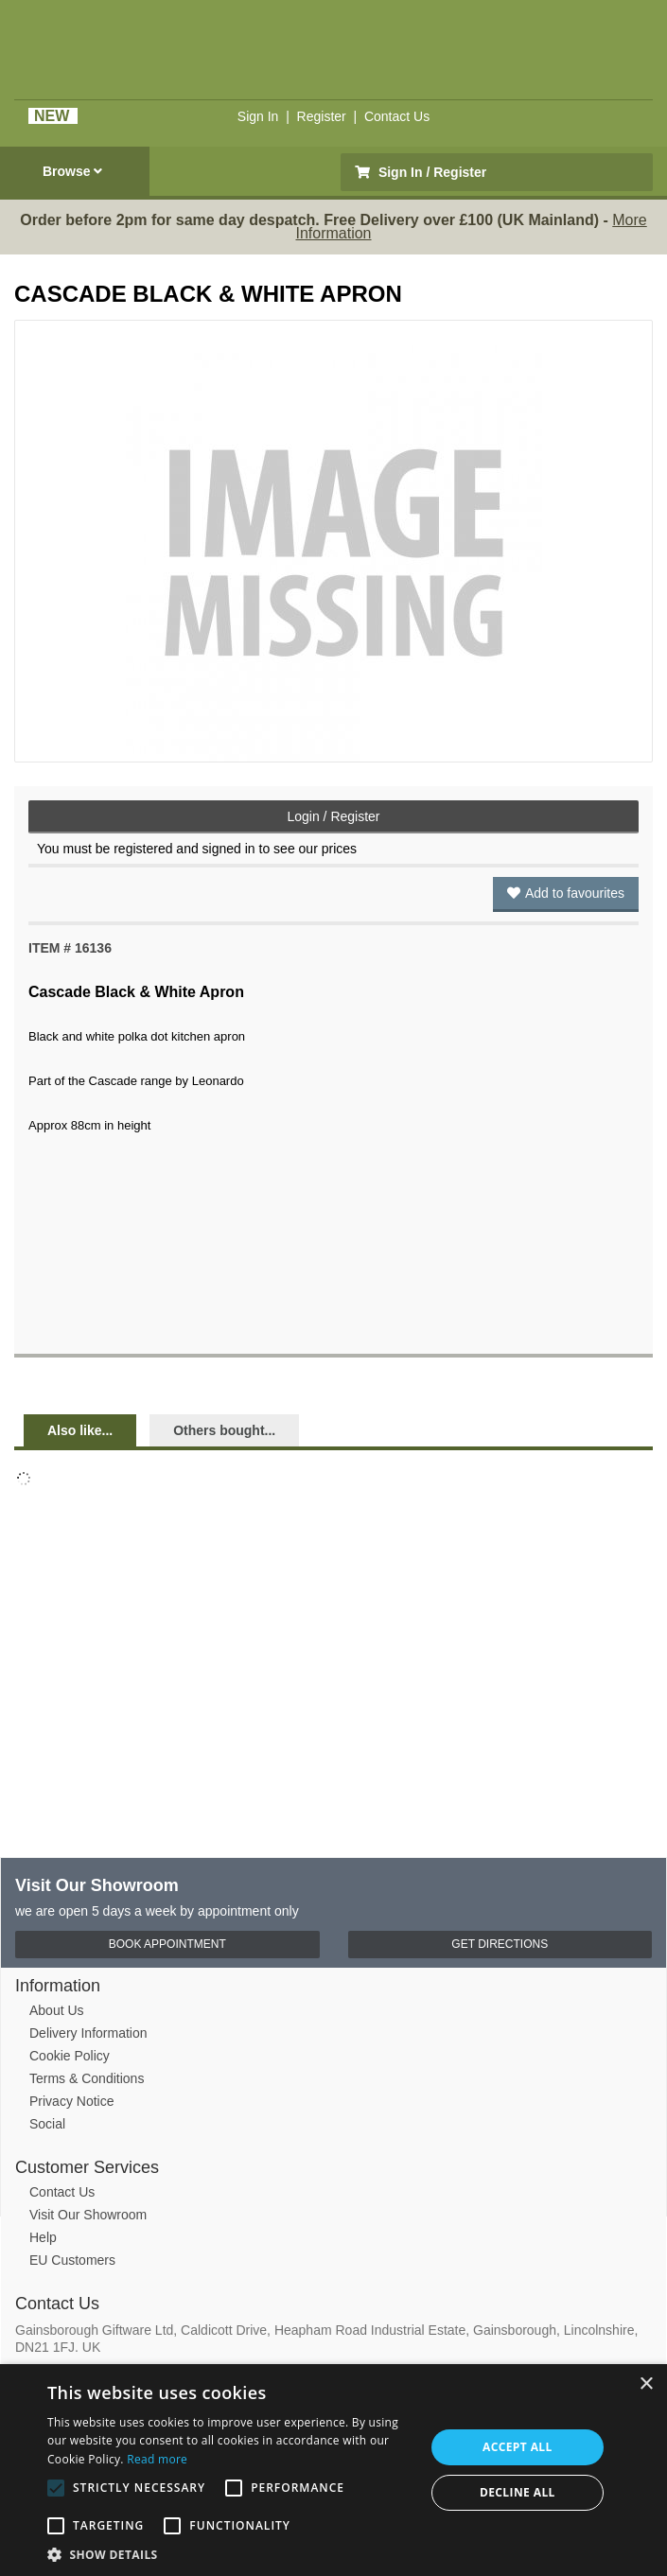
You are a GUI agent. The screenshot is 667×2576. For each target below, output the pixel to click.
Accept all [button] (518, 2447)
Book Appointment (167, 1944)
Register (321, 116)
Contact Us (397, 116)
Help (43, 2237)
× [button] (646, 2384)
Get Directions (499, 1944)
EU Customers (72, 2260)
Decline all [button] (517, 2492)
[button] (230, 2553)
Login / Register (333, 816)
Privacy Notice (71, 2101)
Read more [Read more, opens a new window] (157, 2459)
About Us (56, 2010)
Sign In (258, 116)
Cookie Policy (69, 2055)
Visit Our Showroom (88, 2214)
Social (47, 2123)
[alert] (333, 2470)
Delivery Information (88, 2033)
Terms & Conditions (86, 2078)
